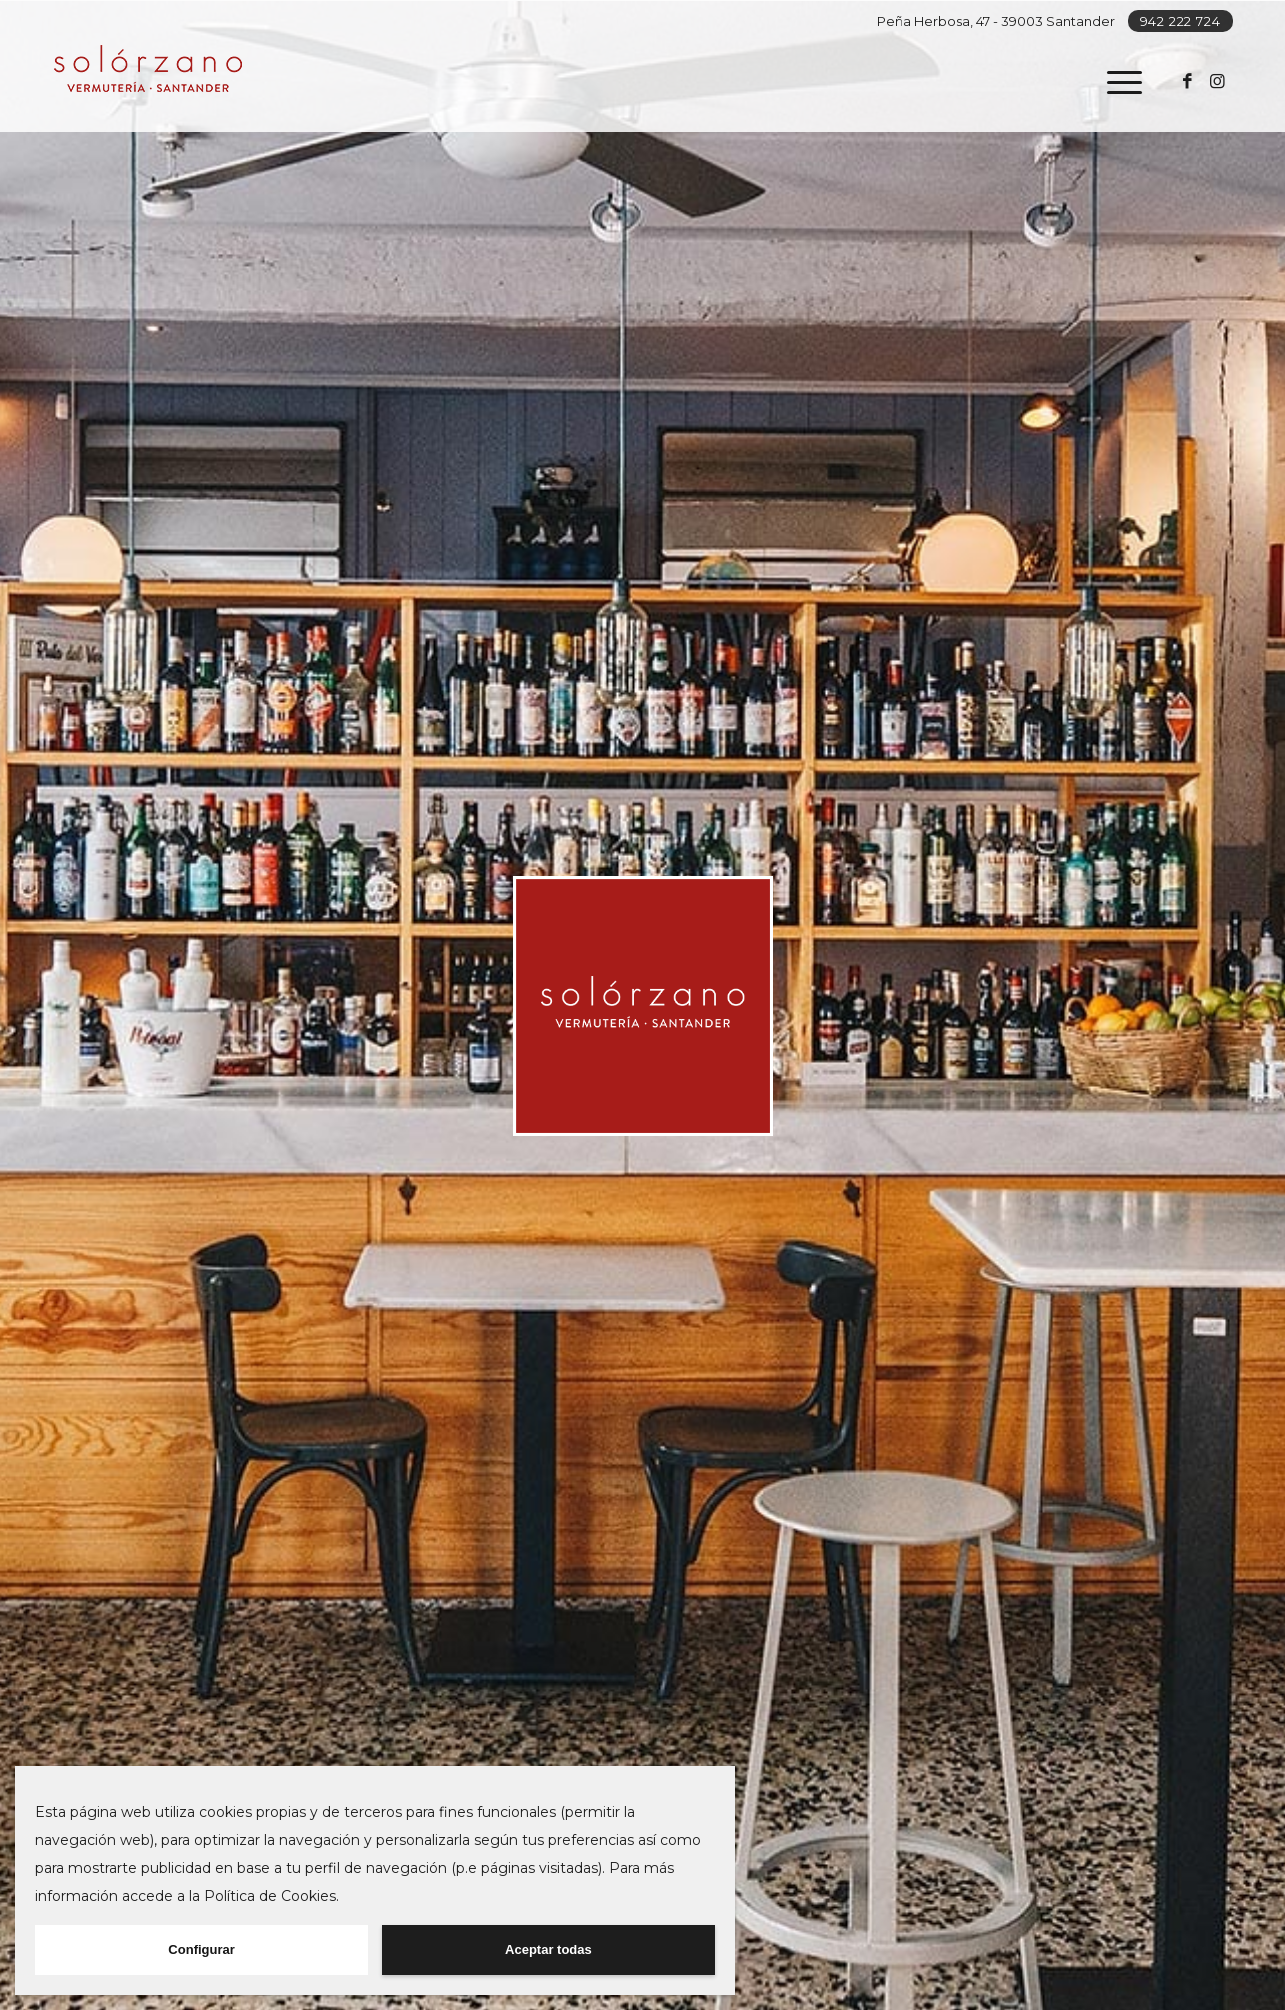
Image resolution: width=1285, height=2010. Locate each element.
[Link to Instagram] (1218, 81)
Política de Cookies (270, 1896)
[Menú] (1118, 82)
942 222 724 (1180, 21)
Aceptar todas (548, 1949)
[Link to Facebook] (1188, 81)
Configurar (201, 1949)
